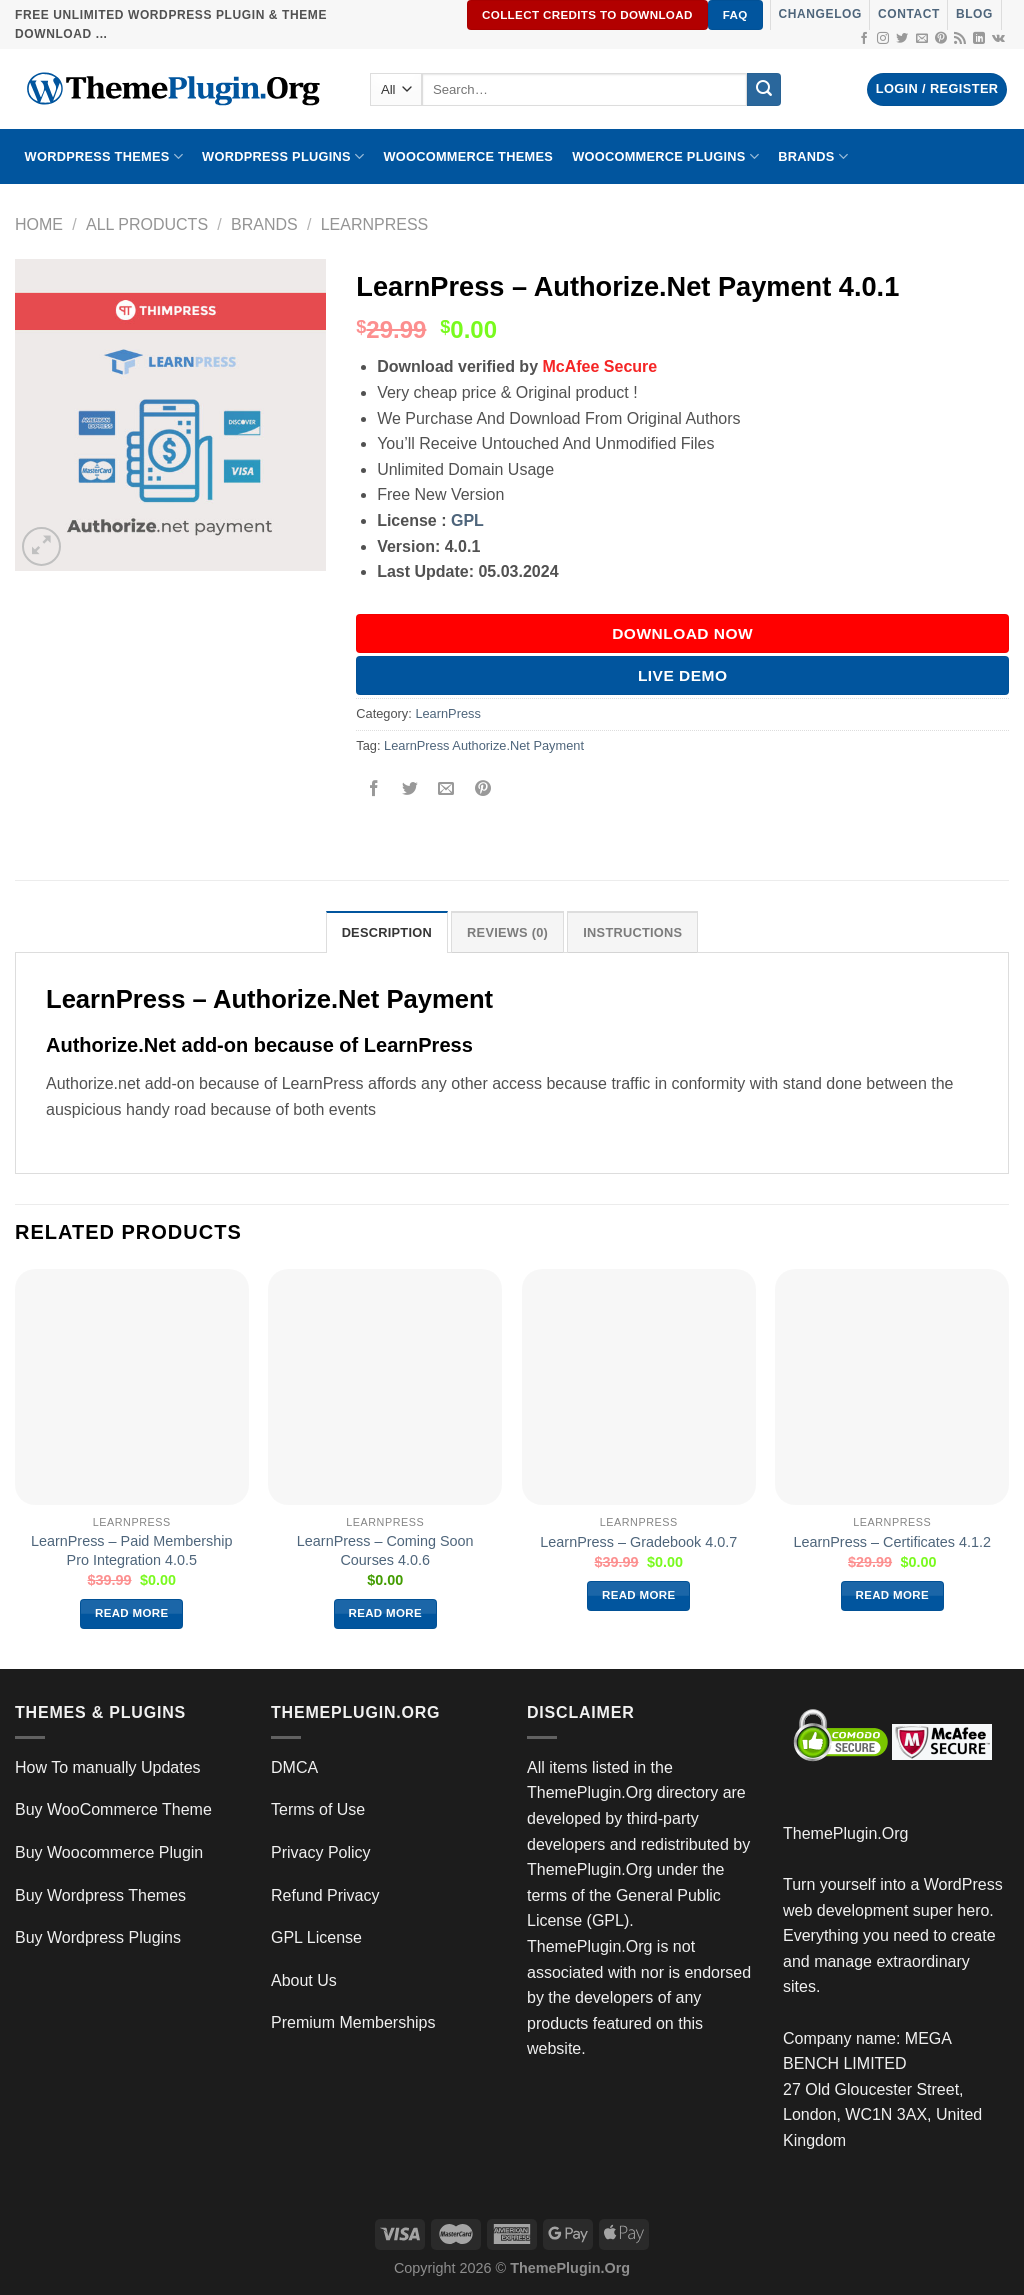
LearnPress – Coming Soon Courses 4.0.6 (385, 1550)
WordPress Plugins (283, 156)
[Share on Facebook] (374, 790)
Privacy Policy (321, 1852)
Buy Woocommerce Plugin (109, 1852)
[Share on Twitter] (410, 790)
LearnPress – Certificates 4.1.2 (892, 1542)
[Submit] (764, 90)
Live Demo (683, 675)
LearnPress (375, 224)
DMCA (294, 1767)
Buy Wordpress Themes (100, 1895)
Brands (264, 224)
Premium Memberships (353, 2022)
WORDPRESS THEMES (104, 156)
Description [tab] (387, 932)
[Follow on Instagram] (883, 39)
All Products (147, 224)
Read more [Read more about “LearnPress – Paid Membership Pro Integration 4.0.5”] (132, 1613)
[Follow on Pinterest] (941, 39)
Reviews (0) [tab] (507, 932)
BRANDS (813, 156)
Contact (909, 14)
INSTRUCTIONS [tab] (632, 932)
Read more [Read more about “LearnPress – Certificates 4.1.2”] (893, 1595)
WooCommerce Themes (468, 156)
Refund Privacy (325, 1895)
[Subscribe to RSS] (960, 39)
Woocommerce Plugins (665, 156)
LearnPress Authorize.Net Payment (484, 745)
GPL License (316, 1937)
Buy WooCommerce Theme (113, 1809)
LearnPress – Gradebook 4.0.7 (638, 1542)
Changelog (820, 14)
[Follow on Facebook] (864, 39)
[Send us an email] (922, 39)
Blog (974, 14)
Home (39, 224)
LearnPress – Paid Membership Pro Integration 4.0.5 (132, 1550)
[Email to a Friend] (446, 790)
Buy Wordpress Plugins (98, 1937)
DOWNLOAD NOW (682, 633)
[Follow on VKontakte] (998, 39)
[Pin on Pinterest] (482, 790)
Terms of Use (318, 1809)
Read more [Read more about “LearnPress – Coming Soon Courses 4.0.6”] (386, 1613)
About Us (304, 1980)
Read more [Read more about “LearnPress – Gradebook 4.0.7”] (639, 1595)
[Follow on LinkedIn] (979, 39)
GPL (467, 520)
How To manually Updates (108, 1767)
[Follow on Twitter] (902, 39)
